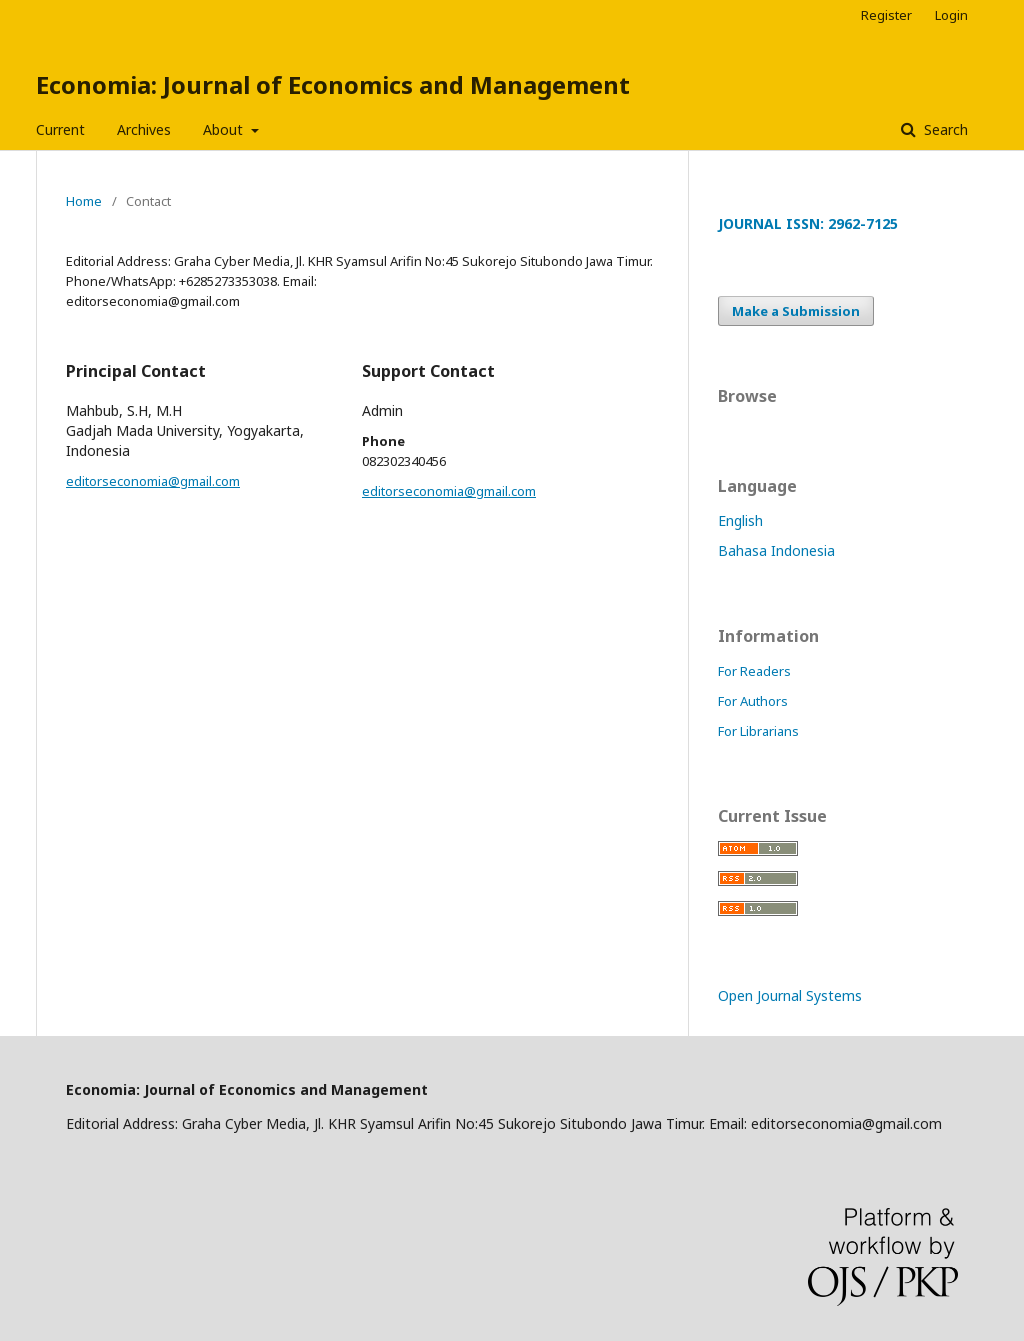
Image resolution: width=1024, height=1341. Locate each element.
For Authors (753, 701)
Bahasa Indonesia (776, 550)
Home (84, 201)
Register (886, 15)
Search (944, 129)
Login (951, 15)
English (740, 520)
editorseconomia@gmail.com (153, 481)
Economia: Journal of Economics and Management (333, 84)
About (225, 129)
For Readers (754, 671)
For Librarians (758, 731)
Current (60, 129)
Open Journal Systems (790, 995)
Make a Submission (796, 311)
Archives (144, 129)
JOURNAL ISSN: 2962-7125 (808, 223)
